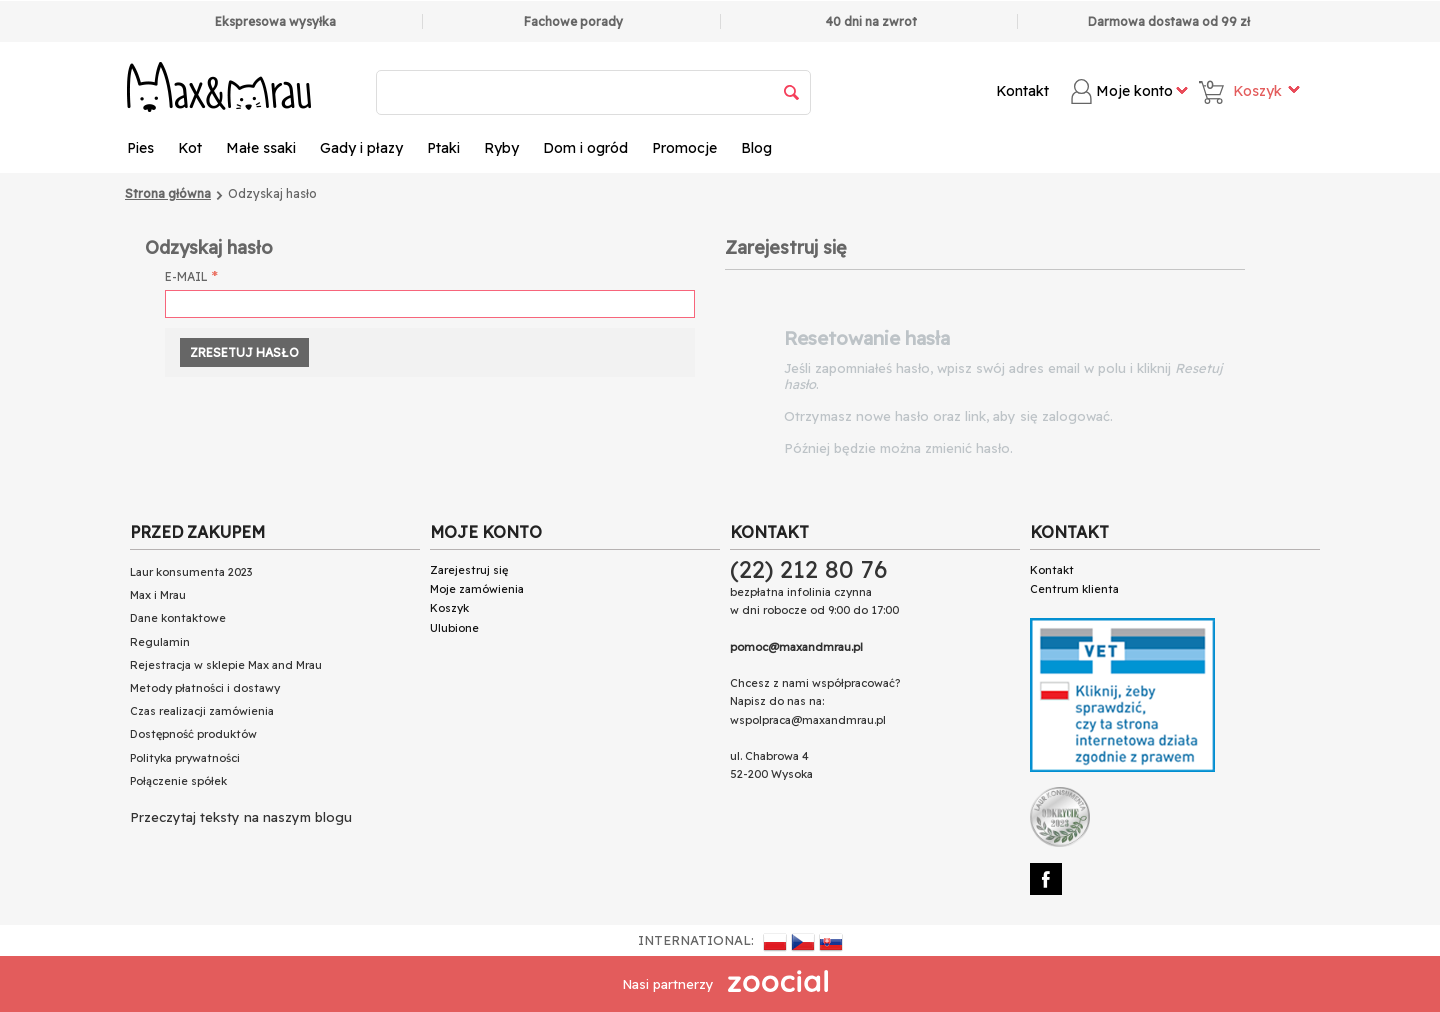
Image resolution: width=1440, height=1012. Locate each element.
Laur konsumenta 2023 (191, 572)
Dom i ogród (585, 148)
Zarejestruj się (469, 570)
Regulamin (160, 642)
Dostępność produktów (193, 734)
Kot (190, 148)
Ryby (501, 148)
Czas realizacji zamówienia (202, 711)
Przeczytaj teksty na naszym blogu (241, 817)
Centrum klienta (1074, 589)
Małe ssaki (261, 148)
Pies (140, 148)
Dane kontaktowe (178, 618)
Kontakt (1022, 91)
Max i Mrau (158, 595)
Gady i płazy (361, 148)
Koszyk (449, 608)
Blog (756, 148)
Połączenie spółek (178, 781)
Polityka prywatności (185, 758)
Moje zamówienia (477, 589)
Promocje (684, 148)
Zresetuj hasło (244, 352)
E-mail (186, 276)
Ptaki (443, 148)
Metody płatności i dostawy (205, 688)
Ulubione (454, 628)
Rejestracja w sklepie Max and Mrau (226, 665)
